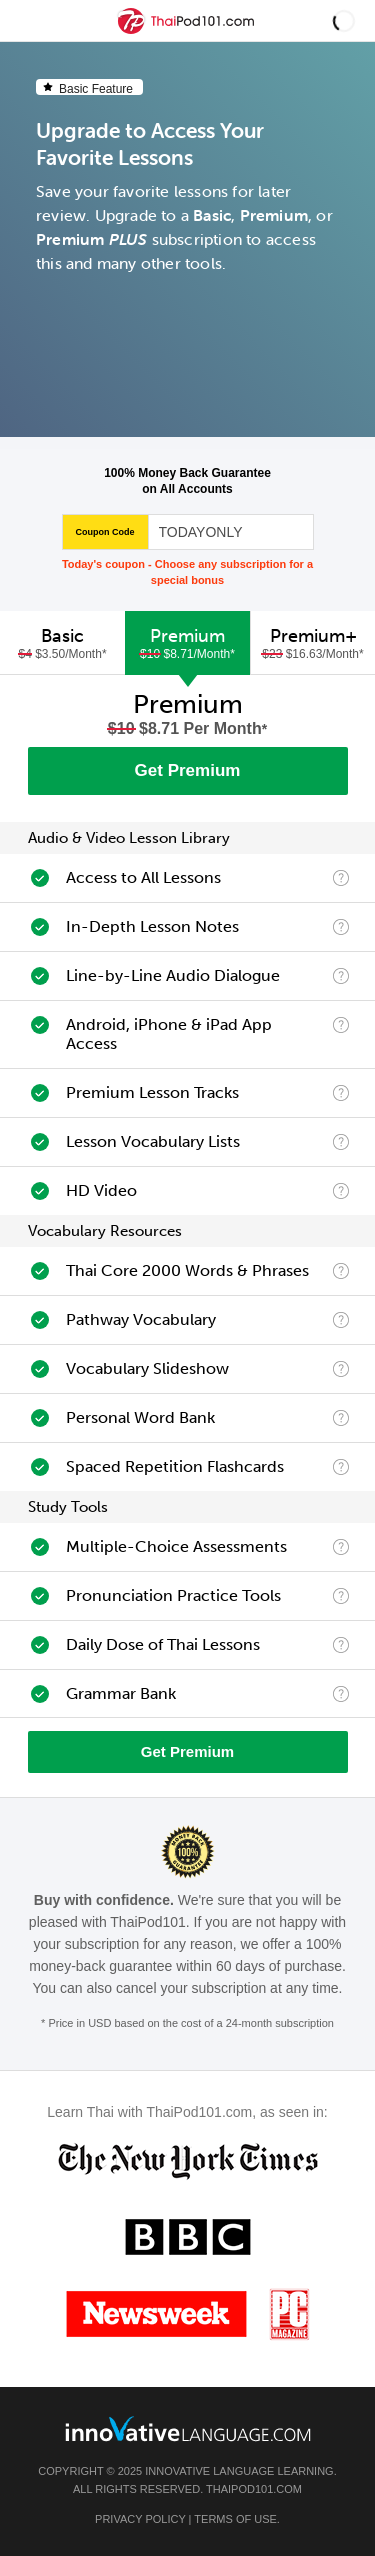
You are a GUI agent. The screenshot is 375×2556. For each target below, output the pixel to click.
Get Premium (188, 770)
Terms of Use (235, 2519)
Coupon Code (105, 532)
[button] (344, 20)
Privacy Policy (140, 2519)
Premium (187, 643)
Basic (62, 643)
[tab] (62, 643)
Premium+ (313, 643)
